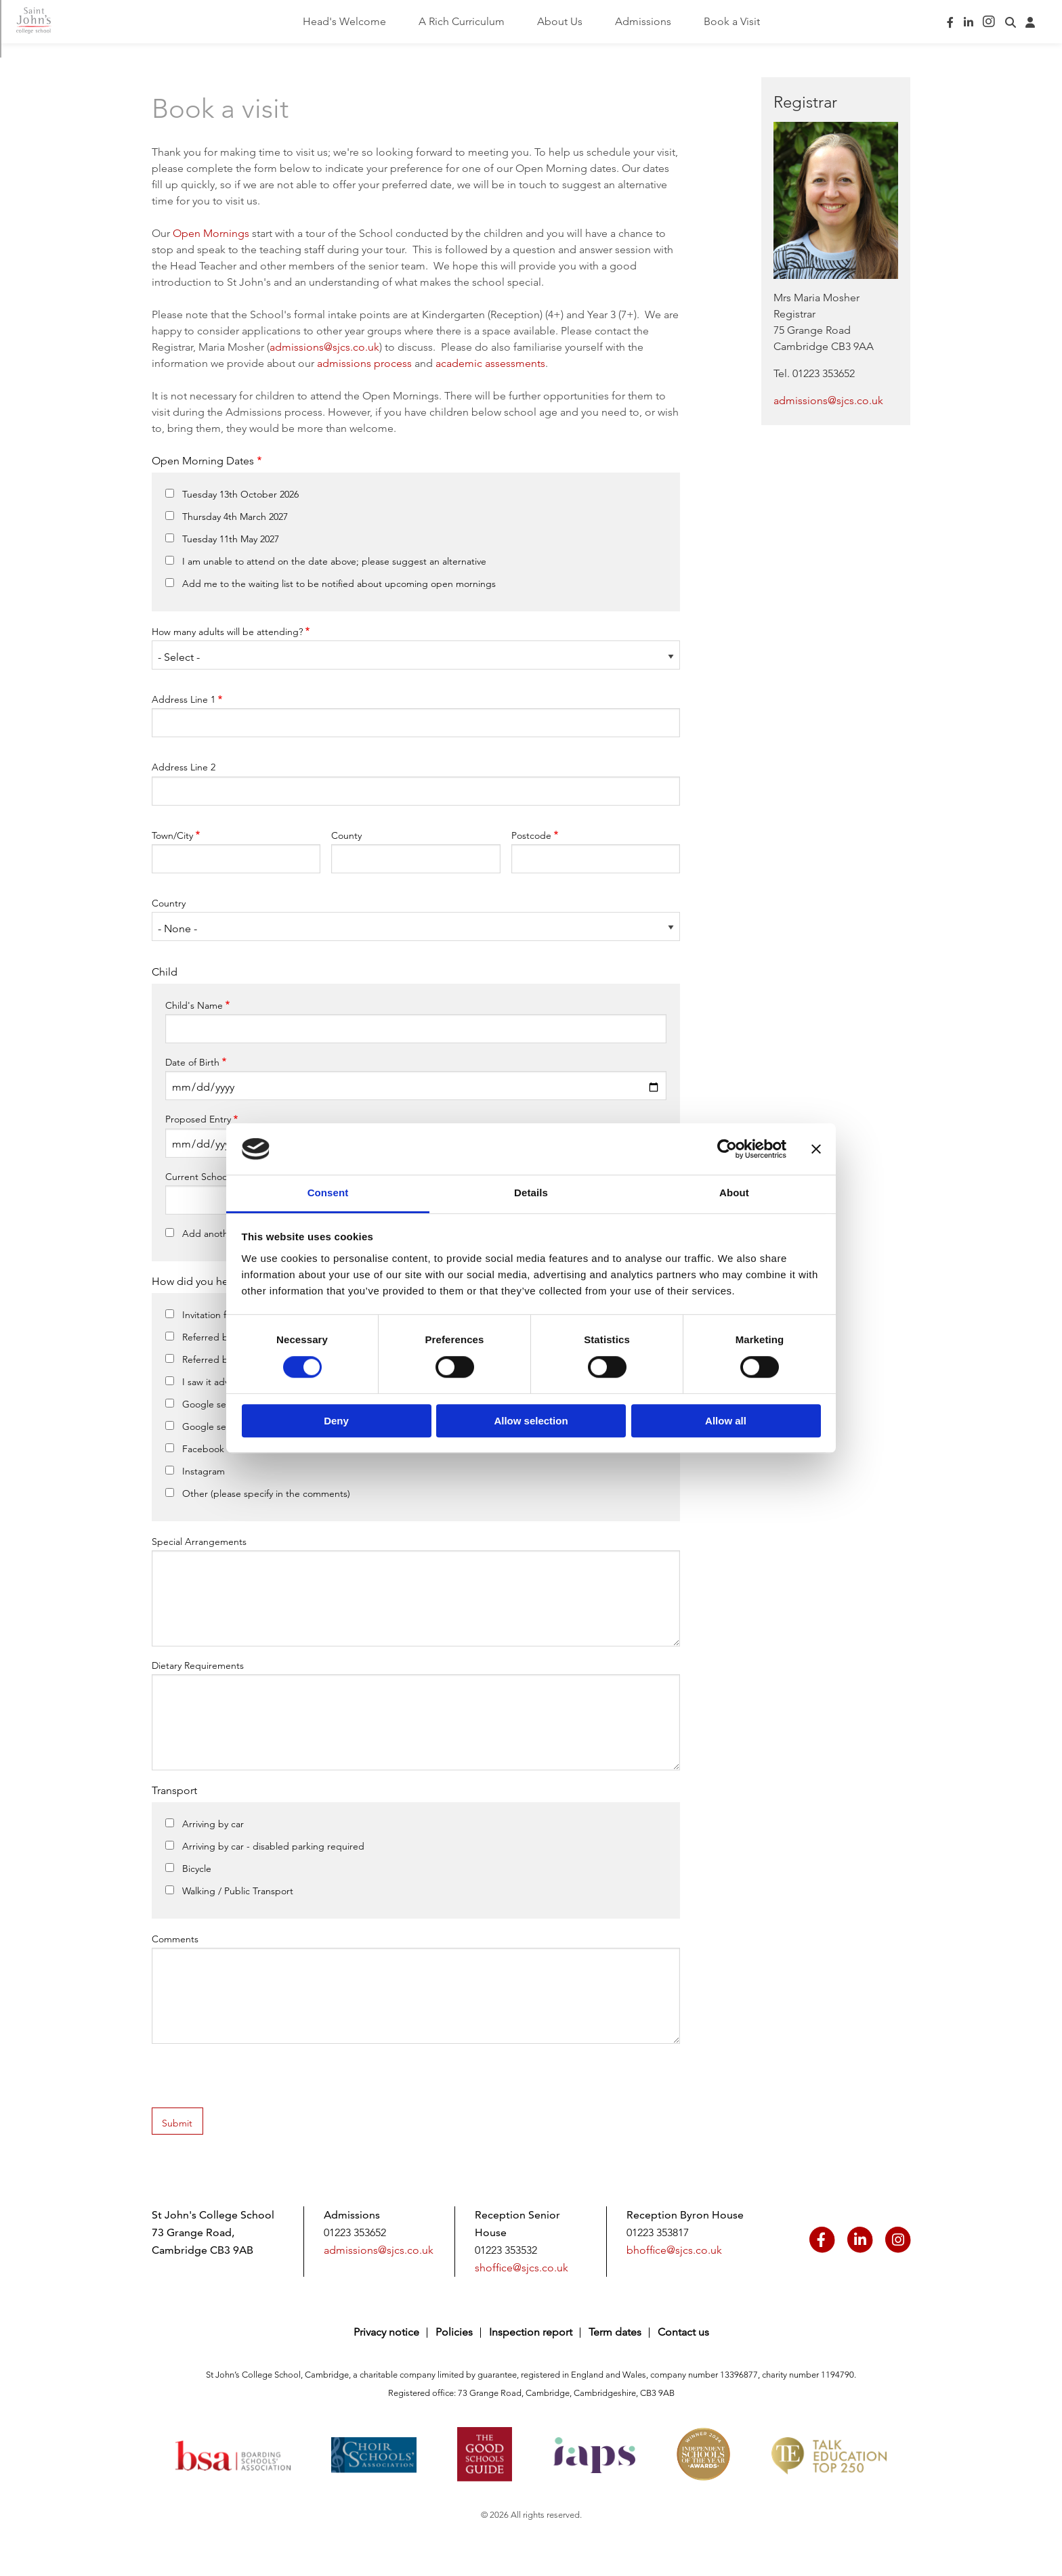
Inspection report (530, 2332)
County (346, 835)
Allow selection (531, 1420)
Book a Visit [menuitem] (732, 21)
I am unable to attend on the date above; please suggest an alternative (334, 561)
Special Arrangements (199, 1541)
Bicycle (196, 1868)
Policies (454, 2332)
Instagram (203, 1471)
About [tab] (734, 1193)
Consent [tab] (328, 1193)
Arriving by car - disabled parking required (273, 1846)
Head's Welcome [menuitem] (344, 21)
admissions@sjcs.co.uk (324, 347)
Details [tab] (531, 1193)
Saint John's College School (46, 22)
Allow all (725, 1420)
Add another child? (223, 1233)
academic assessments (490, 363)
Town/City (172, 835)
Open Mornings (211, 233)
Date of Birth (192, 1062)
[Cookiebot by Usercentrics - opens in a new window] (727, 1149)
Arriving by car (213, 1824)
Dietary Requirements (198, 1665)
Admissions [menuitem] (643, 21)
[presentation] (255, 2081)
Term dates (615, 2332)
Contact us (683, 2332)
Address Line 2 (183, 767)
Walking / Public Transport (237, 1891)
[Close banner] (816, 1149)
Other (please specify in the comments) (266, 1493)
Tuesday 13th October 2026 (240, 494)
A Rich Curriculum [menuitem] (462, 21)
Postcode (531, 835)
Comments (175, 1939)
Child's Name (194, 1005)
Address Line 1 (183, 699)
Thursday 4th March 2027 (235, 516)
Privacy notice (386, 2332)
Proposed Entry (198, 1119)
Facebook (203, 1449)
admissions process (364, 363)
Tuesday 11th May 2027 (230, 539)
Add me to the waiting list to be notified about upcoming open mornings (339, 583)
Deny (336, 1420)
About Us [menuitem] (559, 21)
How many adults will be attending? (227, 632)
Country (169, 903)
